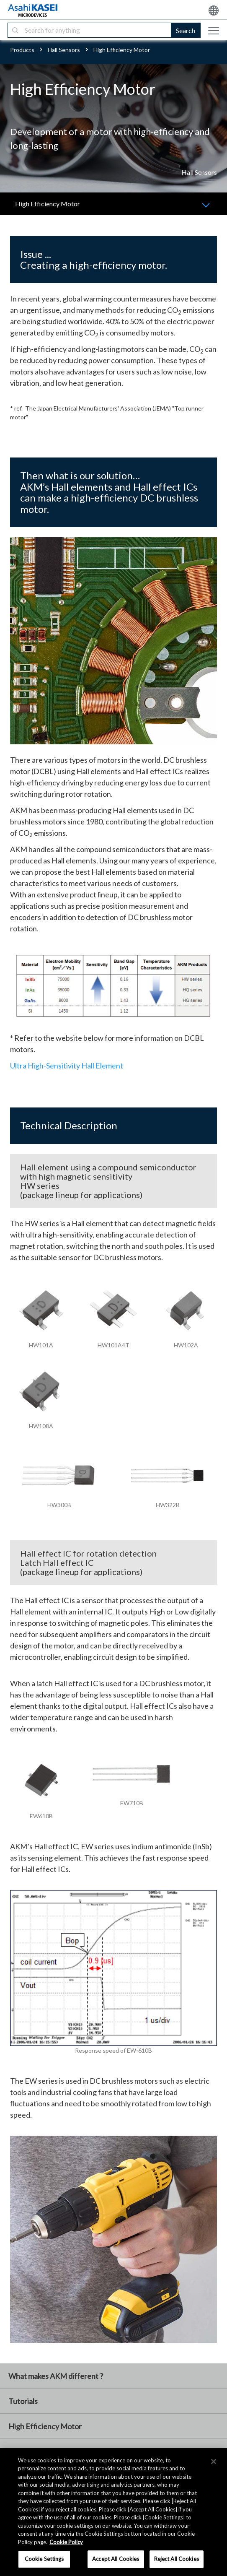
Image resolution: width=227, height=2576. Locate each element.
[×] (213, 2461)
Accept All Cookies (115, 2558)
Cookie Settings (44, 2558)
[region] (113, 2512)
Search (185, 30)
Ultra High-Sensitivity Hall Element (66, 1065)
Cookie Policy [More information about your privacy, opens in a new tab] (66, 2542)
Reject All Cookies (176, 2558)
